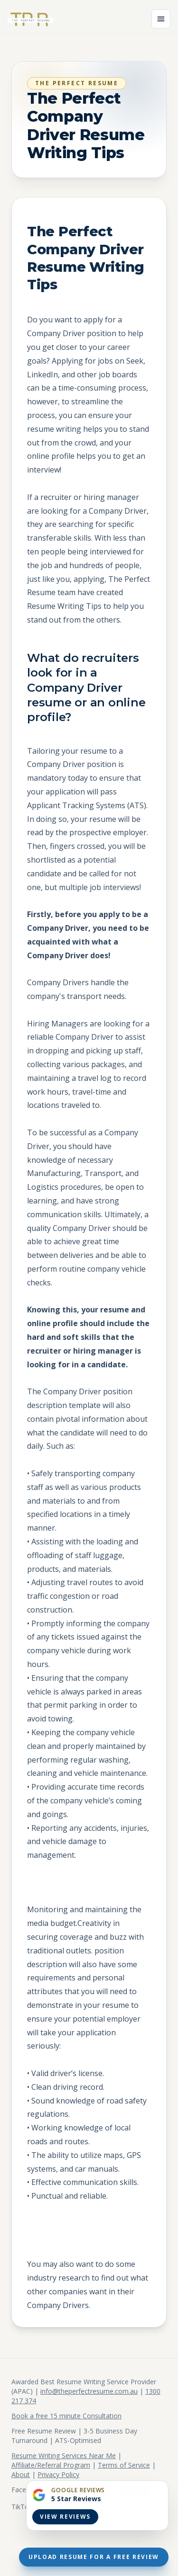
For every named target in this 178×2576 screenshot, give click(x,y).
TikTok (21, 2506)
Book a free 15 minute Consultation (66, 2415)
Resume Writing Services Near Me (63, 2455)
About (20, 2474)
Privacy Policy (58, 2474)
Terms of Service (124, 2464)
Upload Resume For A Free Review (93, 2557)
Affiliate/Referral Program (50, 2464)
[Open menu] (160, 18)
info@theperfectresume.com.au (89, 2391)
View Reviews (65, 2517)
